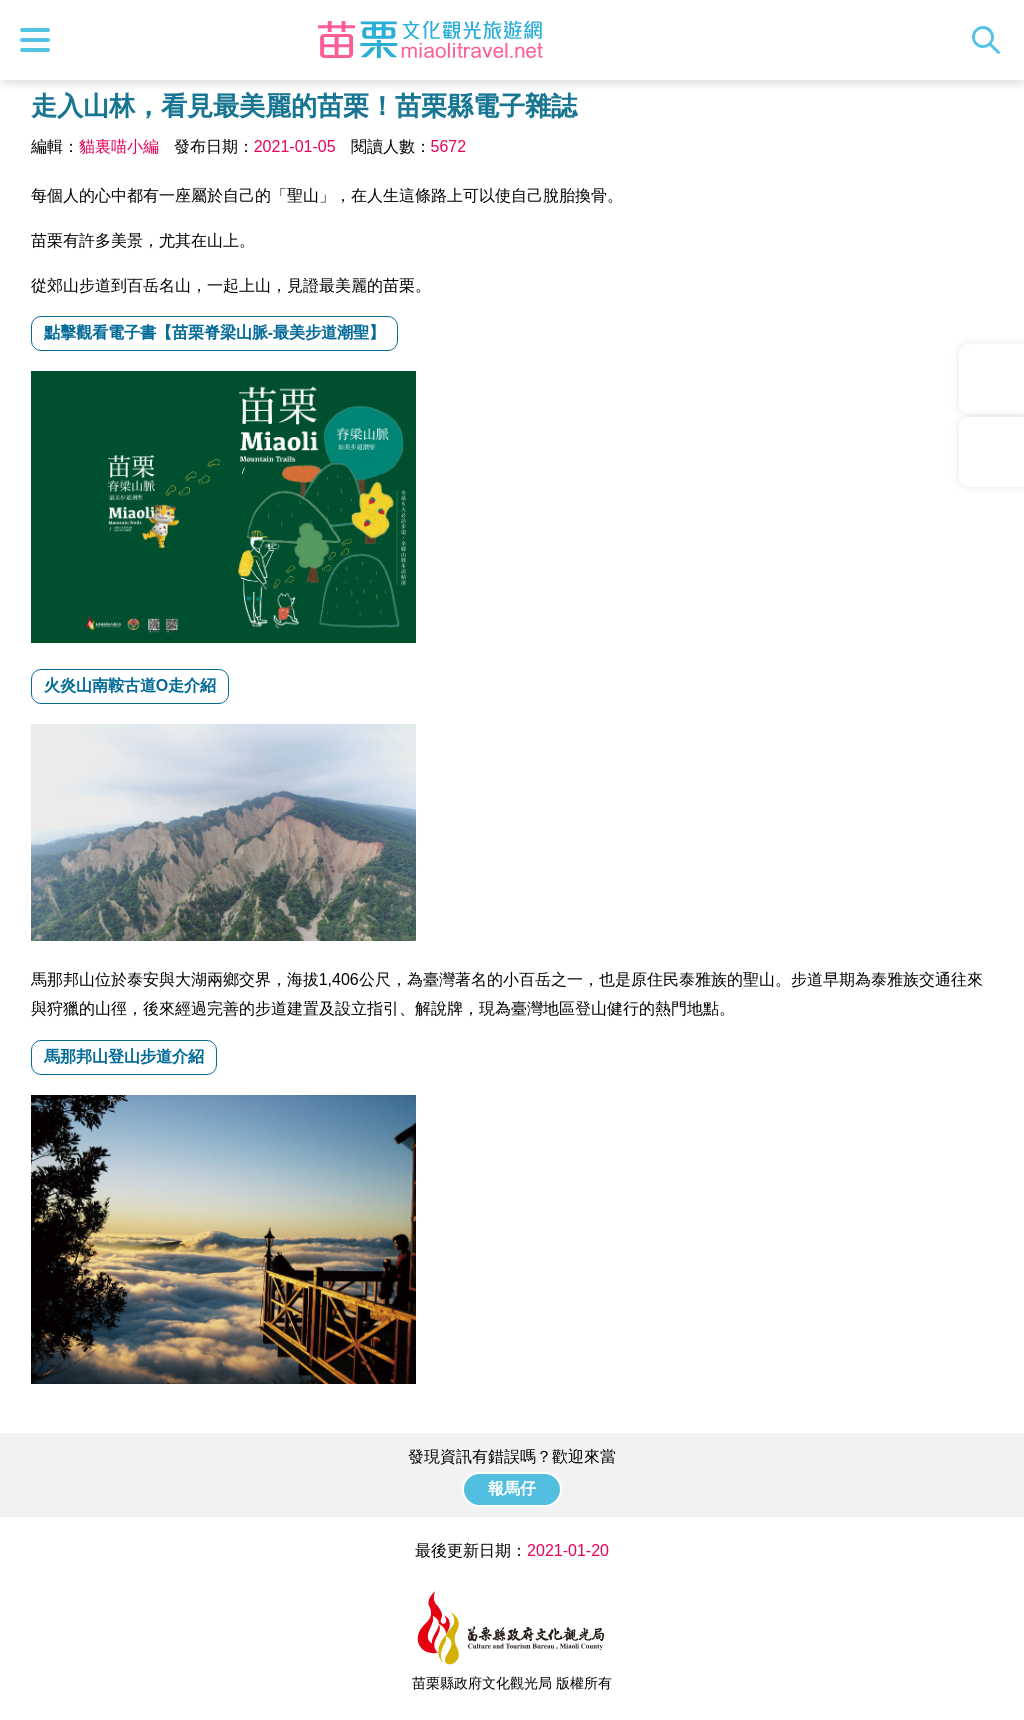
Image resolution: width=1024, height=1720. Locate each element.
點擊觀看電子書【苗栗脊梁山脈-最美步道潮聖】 (214, 332)
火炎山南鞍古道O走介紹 (130, 685)
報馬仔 (512, 1488)
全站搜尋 (991, 40)
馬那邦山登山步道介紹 (124, 1056)
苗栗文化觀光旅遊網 (430, 40)
